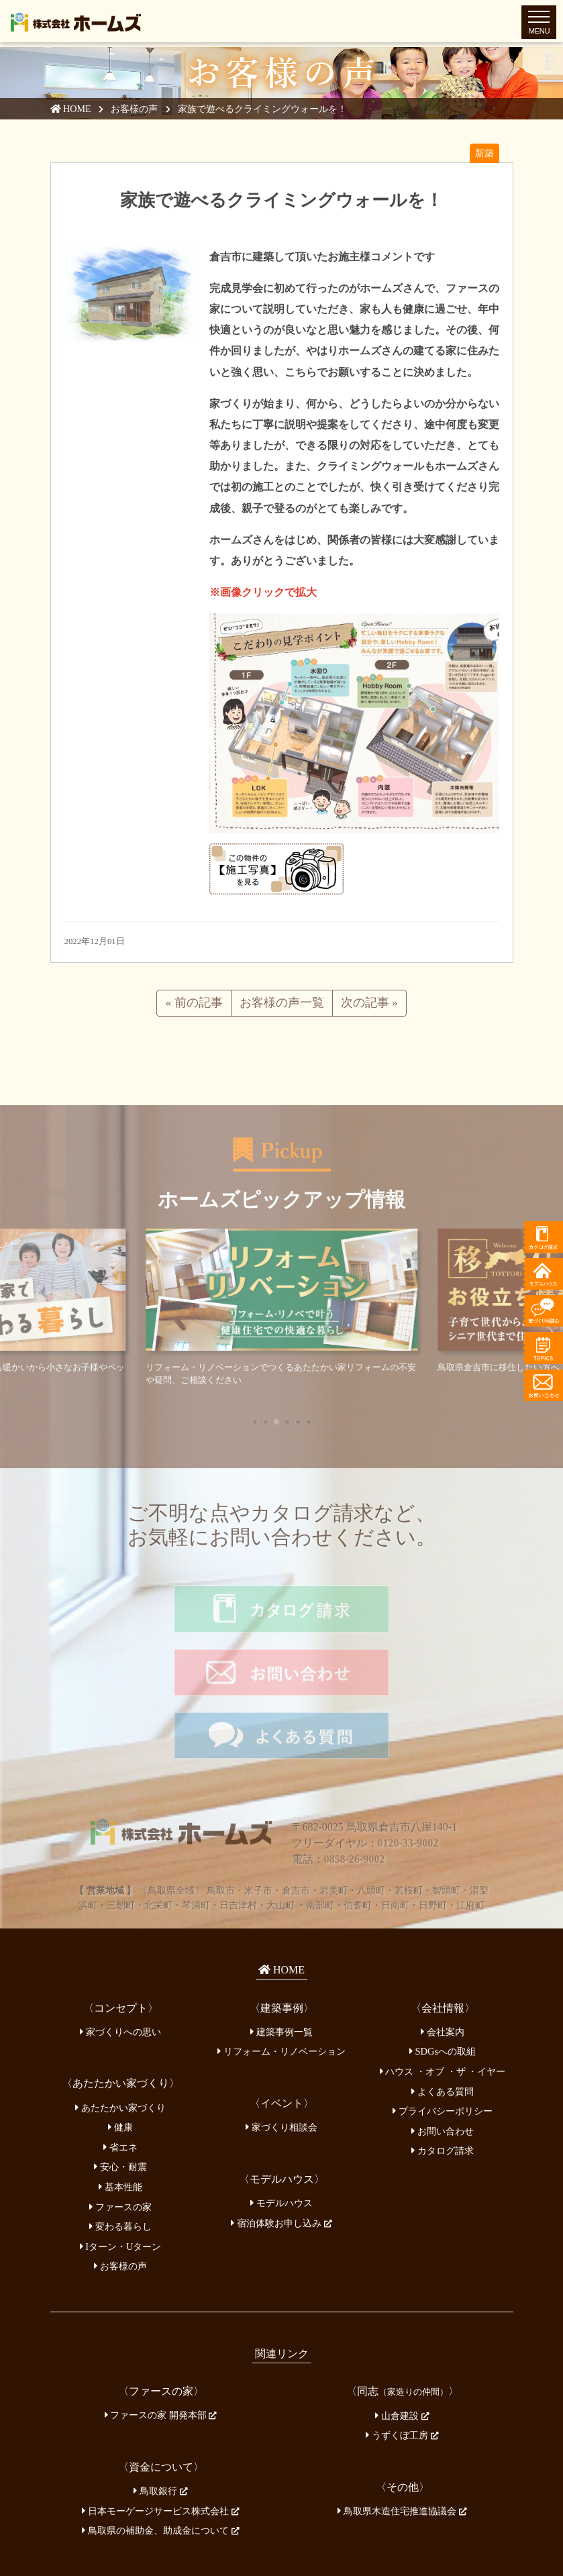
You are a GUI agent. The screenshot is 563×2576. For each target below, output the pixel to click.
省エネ (120, 2081)
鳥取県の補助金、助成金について (160, 2465)
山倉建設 (402, 2350)
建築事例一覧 (281, 1966)
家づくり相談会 (281, 2061)
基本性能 (120, 2121)
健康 (120, 2061)
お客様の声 (135, 108)
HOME (71, 108)
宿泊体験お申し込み (281, 2157)
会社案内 (442, 1966)
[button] (255, 1422)
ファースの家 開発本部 (161, 2350)
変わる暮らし (120, 2160)
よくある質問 (442, 2025)
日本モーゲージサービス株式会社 (160, 2445)
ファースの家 (120, 2141)
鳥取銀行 (160, 2425)
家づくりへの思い (120, 1966)
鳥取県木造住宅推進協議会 (402, 2445)
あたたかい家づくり (120, 2042)
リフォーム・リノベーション (281, 1986)
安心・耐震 (120, 2101)
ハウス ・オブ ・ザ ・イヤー (442, 2005)
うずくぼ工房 (402, 2369)
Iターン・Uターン (121, 2180)
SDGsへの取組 (442, 1986)
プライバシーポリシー (443, 2045)
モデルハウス (281, 2137)
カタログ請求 (442, 2085)
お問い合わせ (442, 2065)
